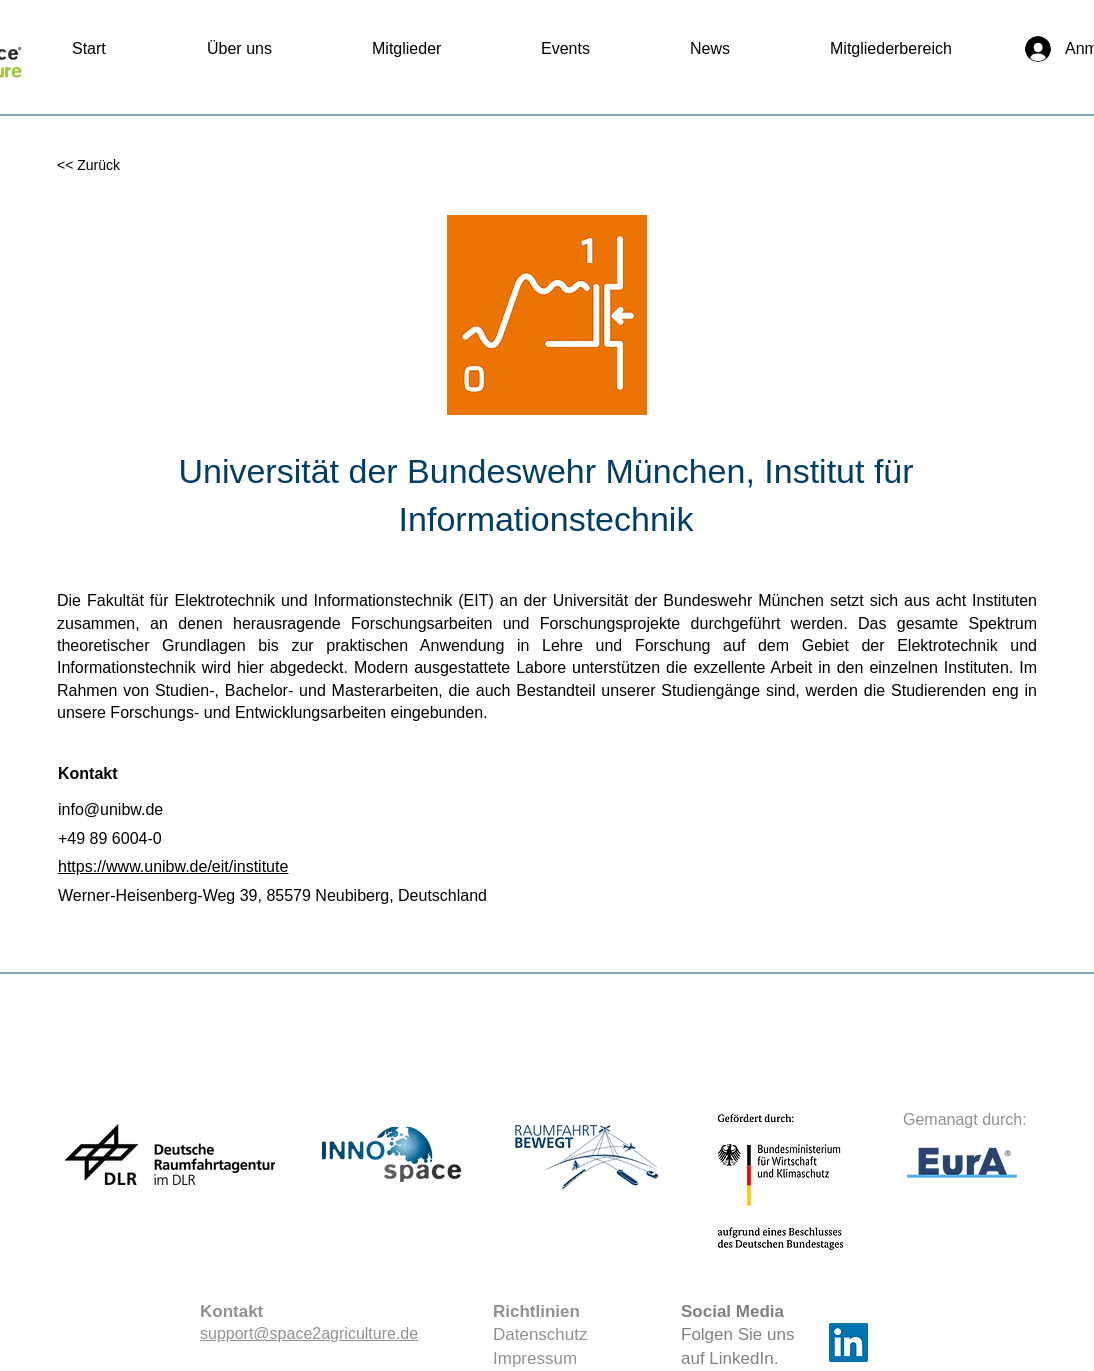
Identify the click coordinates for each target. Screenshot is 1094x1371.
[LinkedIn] (848, 1342)
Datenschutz (540, 1334)
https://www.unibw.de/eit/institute (173, 866)
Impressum (535, 1358)
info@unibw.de (110, 809)
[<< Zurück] (122, 165)
